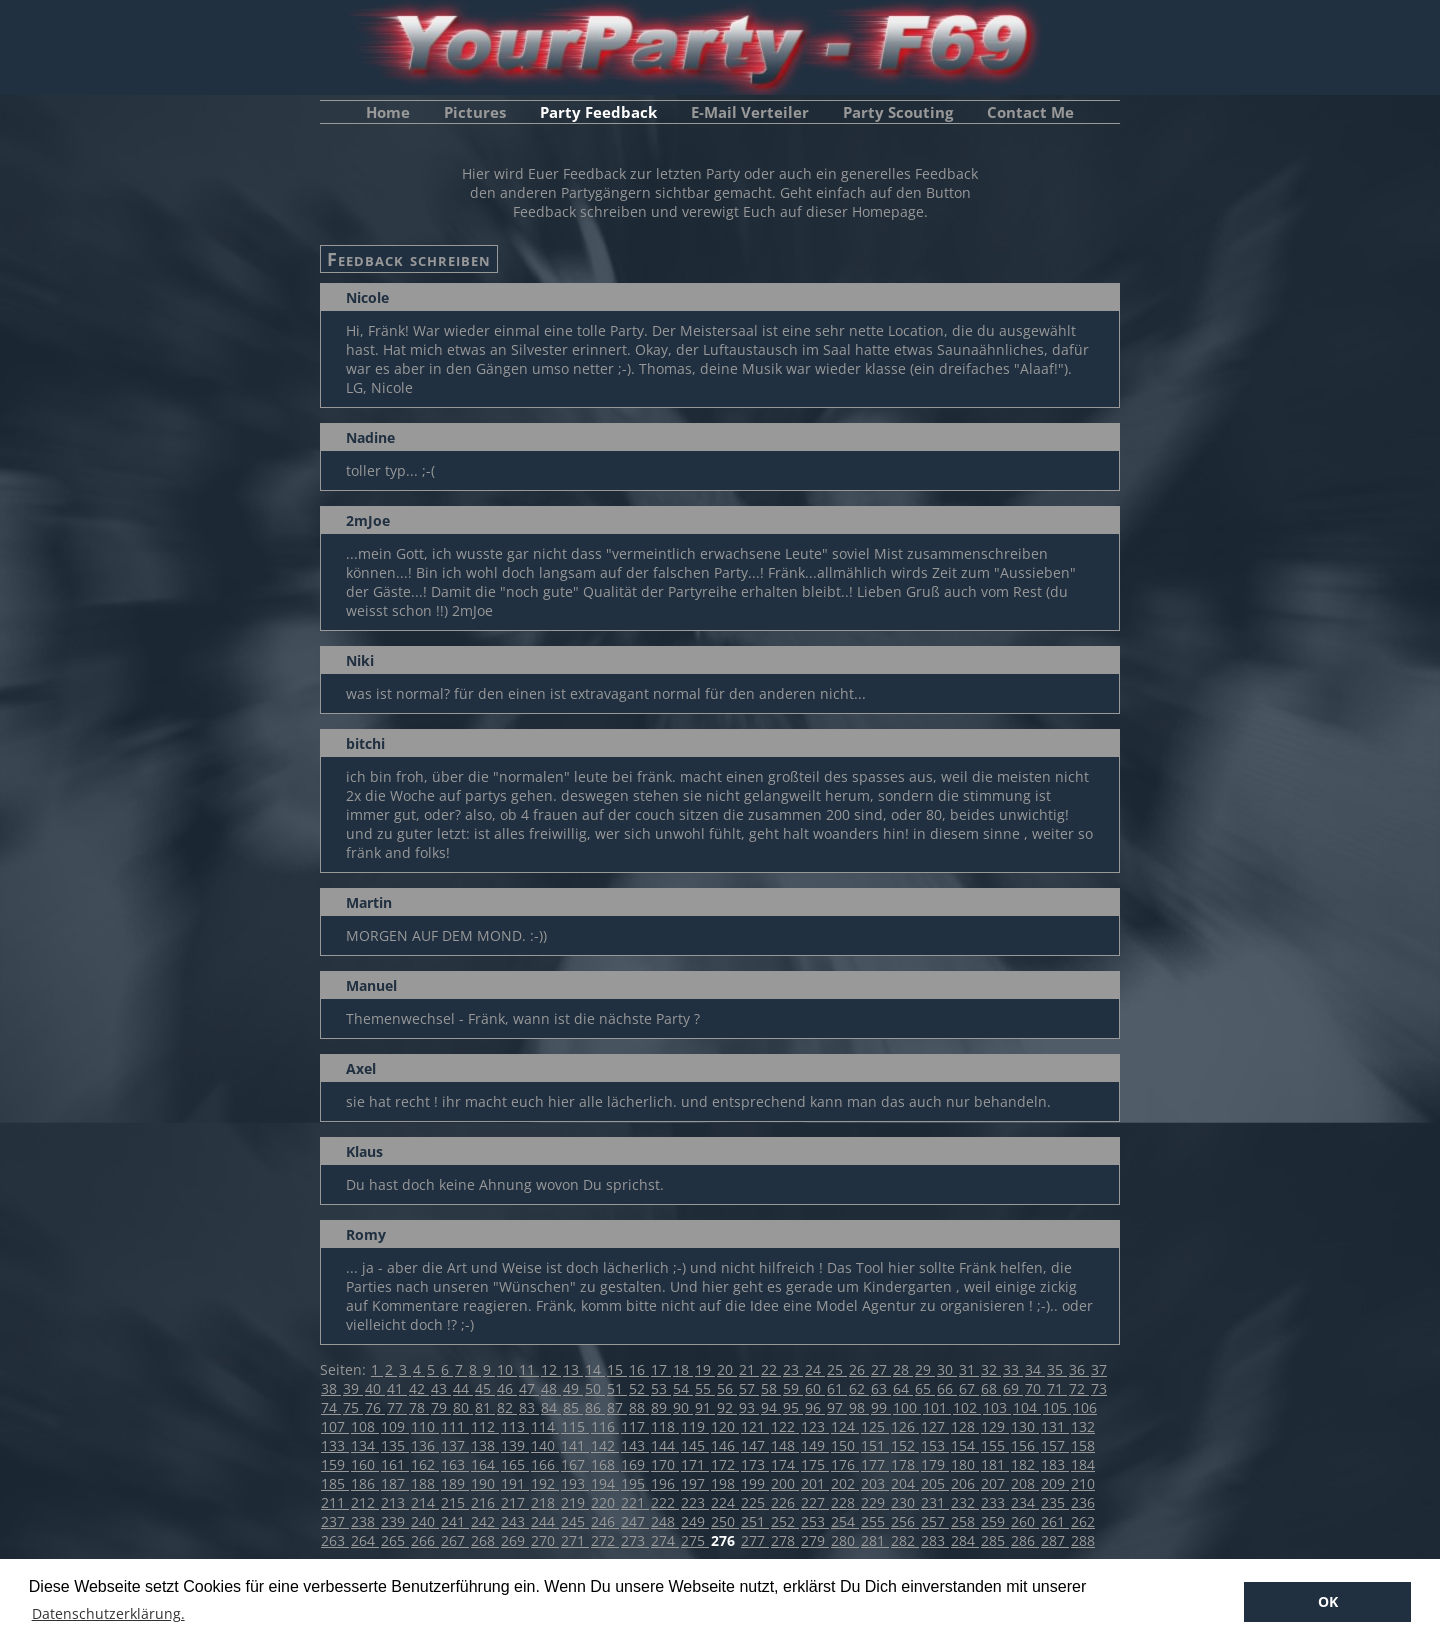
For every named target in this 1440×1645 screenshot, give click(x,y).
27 (881, 1369)
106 (1085, 1407)
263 (335, 1540)
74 (331, 1407)
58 (771, 1388)
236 (1083, 1502)
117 (635, 1426)
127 (935, 1426)
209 (1055, 1483)
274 (665, 1540)
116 (605, 1426)
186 (365, 1483)
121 (755, 1426)
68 (991, 1388)
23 (793, 1369)
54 (683, 1388)
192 (545, 1483)
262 (1083, 1521)
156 (1025, 1445)
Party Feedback (598, 112)
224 (725, 1502)
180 (965, 1464)
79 (441, 1407)
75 (353, 1407)
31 (969, 1369)
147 (755, 1445)
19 (705, 1369)
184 (1083, 1464)
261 (1055, 1521)
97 (837, 1407)
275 (695, 1540)
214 (425, 1502)
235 (1055, 1502)
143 (635, 1445)
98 (859, 1407)
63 (881, 1388)
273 (635, 1540)
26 (859, 1369)
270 (545, 1540)
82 (507, 1407)
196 (665, 1483)
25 (837, 1369)
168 (605, 1464)
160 (365, 1464)
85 (573, 1407)
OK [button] (1328, 1601)
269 (515, 1540)
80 (463, 1407)
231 (935, 1502)
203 (875, 1483)
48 (551, 1388)
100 (907, 1407)
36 (1079, 1369)
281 (875, 1540)
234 (1025, 1502)
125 (875, 1426)
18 (683, 1369)
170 (665, 1464)
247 (635, 1521)
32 (991, 1369)
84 (551, 1407)
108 (365, 1426)
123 (815, 1426)
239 (395, 1521)
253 (815, 1521)
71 (1057, 1388)
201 (815, 1483)
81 (485, 1407)
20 (727, 1369)
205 (935, 1483)
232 (965, 1502)
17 (661, 1369)
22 (771, 1369)
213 (395, 1502)
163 (455, 1464)
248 (665, 1521)
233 (995, 1502)
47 (529, 1388)
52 (639, 1388)
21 (749, 1369)
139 (515, 1445)
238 (365, 1521)
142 (605, 1445)
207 (995, 1483)
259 (995, 1521)
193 (575, 1483)
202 (845, 1483)
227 (815, 1502)
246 (605, 1521)
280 (845, 1540)
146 (725, 1445)
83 (529, 1407)
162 (425, 1464)
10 (507, 1369)
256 (905, 1521)
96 (815, 1407)
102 (967, 1407)
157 (1055, 1445)
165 (515, 1464)
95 (793, 1407)
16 (639, 1369)
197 (695, 1483)
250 (725, 1521)
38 (331, 1388)
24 (815, 1369)
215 (455, 1502)
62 (859, 1388)
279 (815, 1540)
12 (551, 1369)
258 (965, 1521)
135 (395, 1445)
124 (845, 1426)
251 (755, 1521)
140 (545, 1445)
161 (395, 1464)
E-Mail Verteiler (750, 112)
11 (529, 1369)
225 (755, 1502)
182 (1025, 1464)
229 (875, 1502)
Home (388, 112)
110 (425, 1426)
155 (995, 1445)
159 (335, 1464)
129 (995, 1426)
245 (575, 1521)
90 (683, 1407)
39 (353, 1388)
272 (605, 1540)
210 (1083, 1483)
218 (545, 1502)
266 (425, 1540)
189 (455, 1483)
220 (605, 1502)
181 (995, 1464)
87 (617, 1407)
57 (749, 1388)
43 (441, 1388)
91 (705, 1407)
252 (785, 1521)
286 (1025, 1540)
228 (845, 1502)
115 (575, 1426)
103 (997, 1407)
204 (905, 1483)
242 (485, 1521)
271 (575, 1540)
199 (755, 1483)
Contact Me (1030, 112)
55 (705, 1388)
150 (845, 1445)
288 (1083, 1540)
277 (755, 1540)
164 (485, 1464)
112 (485, 1426)
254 (845, 1521)
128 (965, 1426)
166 (545, 1464)
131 (1055, 1426)
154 (965, 1445)
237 (335, 1521)
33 (1013, 1369)
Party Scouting (898, 112)
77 (397, 1407)
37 (1099, 1369)
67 (969, 1388)
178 (905, 1464)
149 (815, 1445)
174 (785, 1464)
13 (573, 1369)
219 (575, 1502)
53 (661, 1388)
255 (875, 1521)
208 (1025, 1483)
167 (575, 1464)
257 (935, 1521)
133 (335, 1445)
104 (1027, 1407)
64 (903, 1388)
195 (635, 1483)
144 (665, 1445)
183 (1055, 1464)
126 (905, 1426)
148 (785, 1445)
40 (375, 1388)
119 (695, 1426)
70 (1035, 1388)
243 (515, 1521)
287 (1055, 1540)
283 (935, 1540)
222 (665, 1502)
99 (881, 1407)
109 (395, 1426)
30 (947, 1369)
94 (771, 1407)
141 (575, 1445)
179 (935, 1464)
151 (875, 1445)
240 (425, 1521)
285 (995, 1540)
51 (617, 1388)
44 (463, 1388)
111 (455, 1426)
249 (695, 1521)
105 (1057, 1407)
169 (635, 1464)
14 (595, 1369)
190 (485, 1483)
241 (455, 1521)
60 (815, 1388)
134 (365, 1445)
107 (335, 1426)
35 (1057, 1369)
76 (375, 1407)
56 (727, 1388)
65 (925, 1388)
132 (1083, 1426)
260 (1025, 1521)
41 (397, 1388)
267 (455, 1540)
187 (395, 1483)
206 (965, 1483)
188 (425, 1483)
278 (785, 1540)
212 (365, 1502)
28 (903, 1369)
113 (515, 1426)
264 (365, 1540)
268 (485, 1540)
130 (1025, 1426)
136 (425, 1445)
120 (725, 1426)
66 (947, 1388)
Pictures (475, 112)
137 (455, 1445)
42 (419, 1388)
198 (725, 1483)
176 (845, 1464)
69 (1013, 1388)
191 (515, 1483)
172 (725, 1464)
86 (595, 1407)
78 (419, 1407)
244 (545, 1521)
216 (485, 1502)
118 (665, 1426)
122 (785, 1426)
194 (605, 1483)
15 (617, 1369)
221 (635, 1502)
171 (695, 1464)
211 (335, 1502)
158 (1083, 1445)
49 (573, 1388)
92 (727, 1407)
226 (785, 1502)
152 (905, 1445)
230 (905, 1502)
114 (545, 1426)
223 (695, 1502)
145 (695, 1445)
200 (785, 1483)
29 (925, 1369)
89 (661, 1407)
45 (485, 1388)
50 (595, 1388)
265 (395, 1540)
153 (935, 1445)
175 (815, 1464)
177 (875, 1464)
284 (965, 1540)
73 (1099, 1388)
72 (1079, 1388)
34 (1035, 1369)
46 (507, 1388)
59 (793, 1388)
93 (749, 1407)
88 (639, 1407)
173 (755, 1464)
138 (485, 1445)
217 (515, 1502)
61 (837, 1388)
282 (905, 1540)
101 (937, 1407)
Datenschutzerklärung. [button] (108, 1613)
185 (335, 1483)
